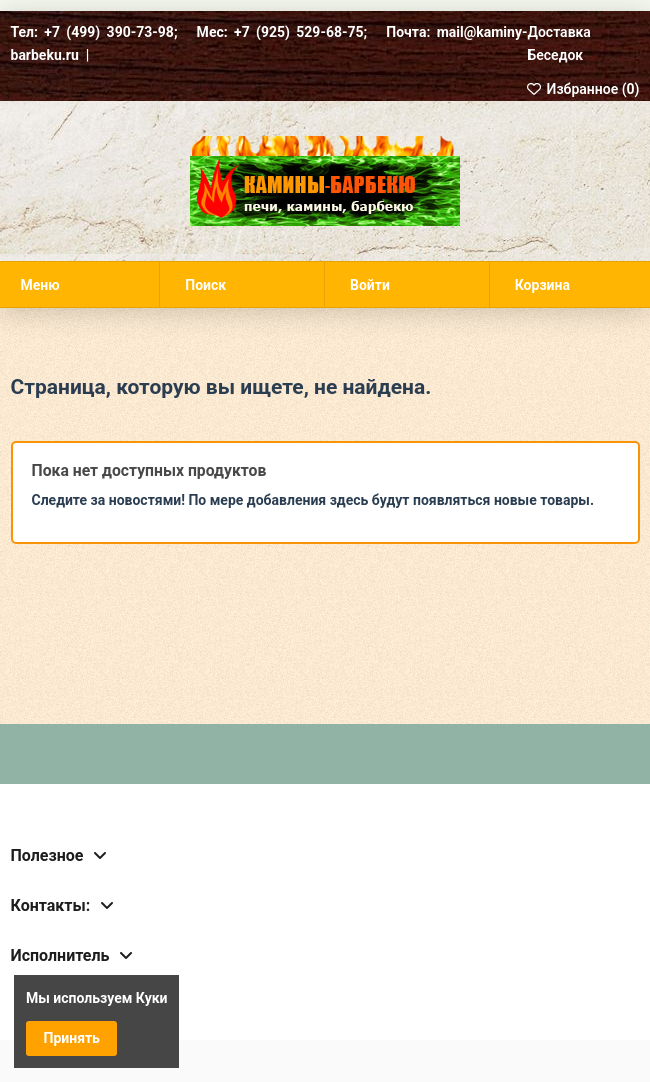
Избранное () (583, 89)
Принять (72, 1038)
